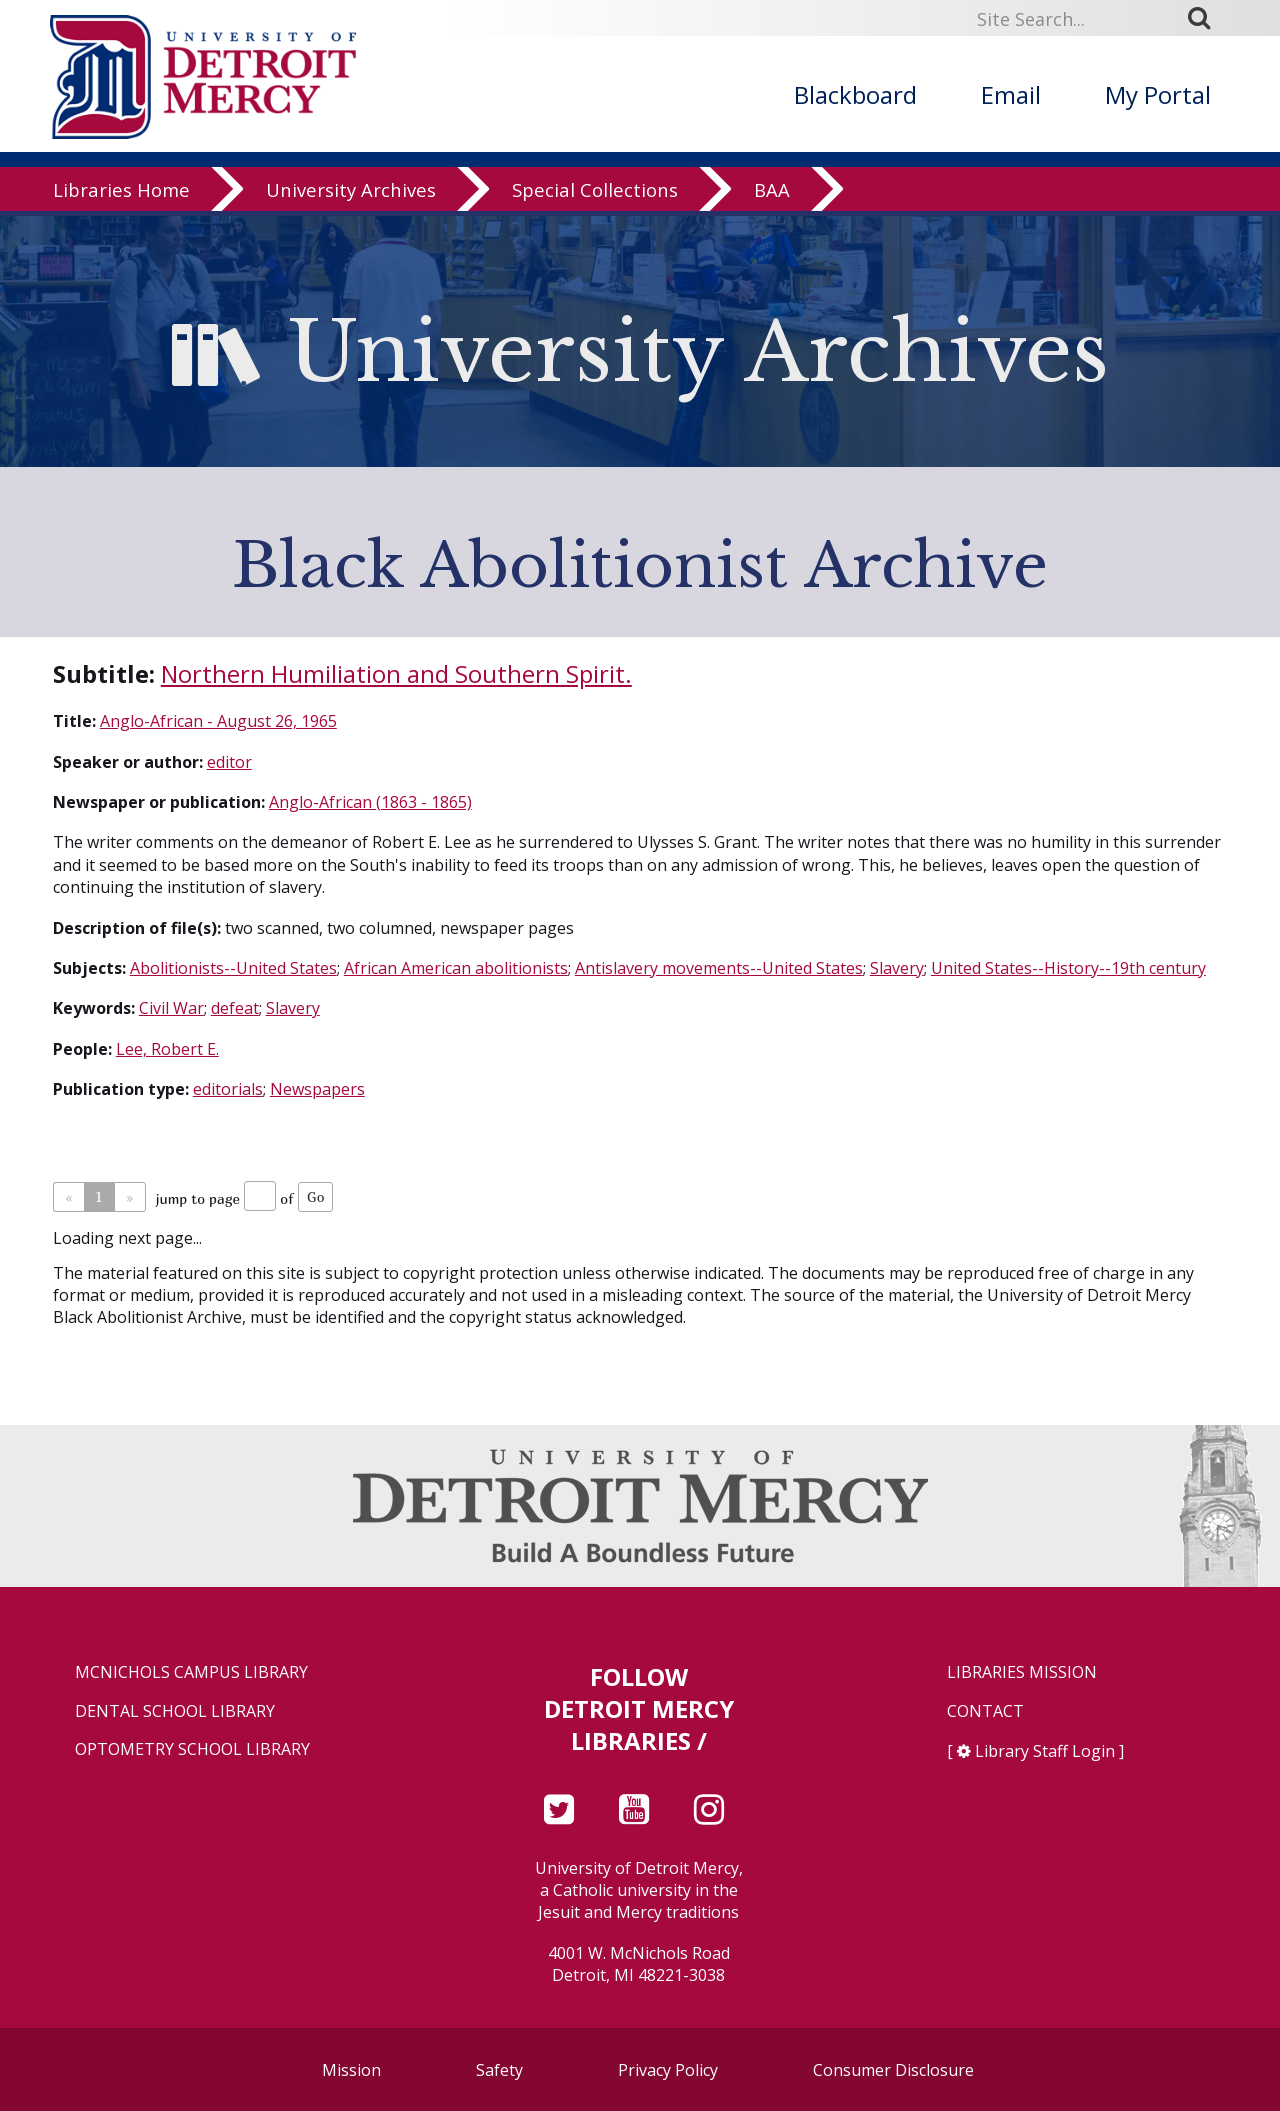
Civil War (171, 1008)
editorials (228, 1089)
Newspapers (317, 1089)
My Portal (1158, 94)
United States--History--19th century (1068, 968)
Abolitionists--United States (233, 968)
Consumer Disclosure (893, 2070)
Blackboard (855, 94)
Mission (351, 2070)
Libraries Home (121, 194)
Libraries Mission (1022, 1672)
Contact (985, 1711)
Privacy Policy (668, 2070)
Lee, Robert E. (167, 1049)
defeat (235, 1008)
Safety (499, 2070)
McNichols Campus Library (191, 1672)
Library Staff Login (1045, 1751)
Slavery (897, 968)
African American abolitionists (456, 968)
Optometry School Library (192, 1749)
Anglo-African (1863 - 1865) (370, 802)
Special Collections (595, 194)
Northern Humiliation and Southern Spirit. (396, 673)
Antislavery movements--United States (719, 968)
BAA (772, 194)
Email (1011, 94)
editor (229, 762)
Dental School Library (175, 1711)
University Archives (351, 194)
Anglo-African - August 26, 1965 (218, 721)
